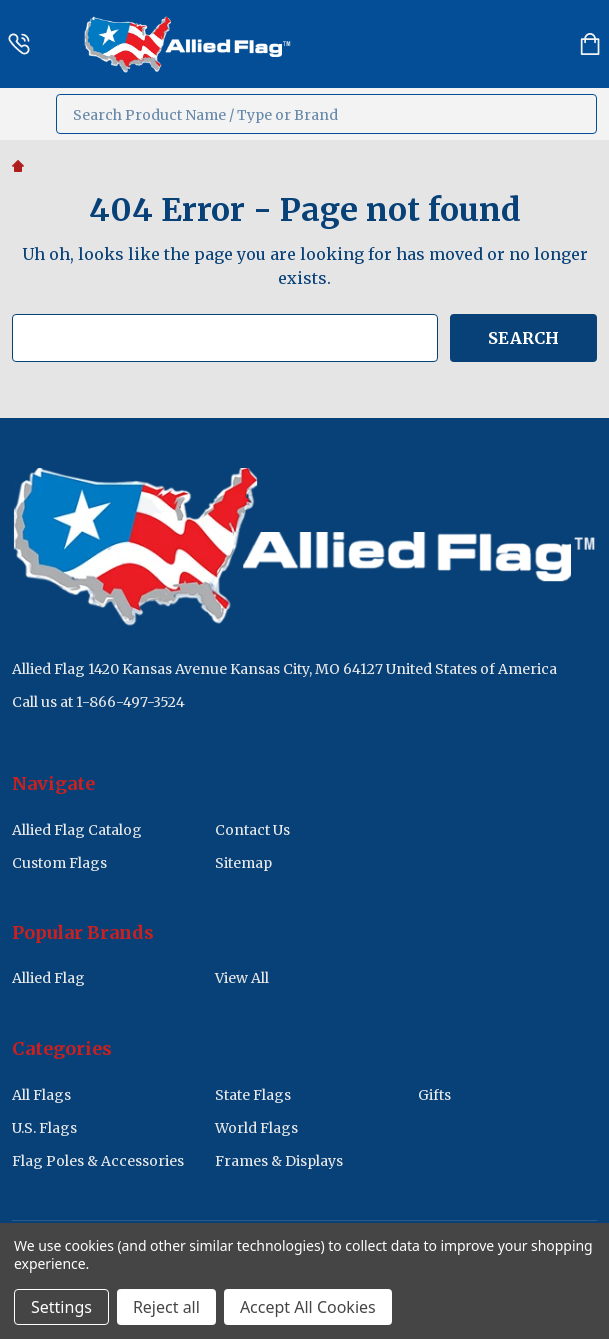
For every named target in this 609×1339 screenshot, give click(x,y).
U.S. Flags (44, 1128)
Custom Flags (59, 863)
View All (242, 978)
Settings (61, 1307)
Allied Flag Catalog (77, 830)
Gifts (434, 1095)
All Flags (41, 1095)
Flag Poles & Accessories (98, 1161)
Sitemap (243, 863)
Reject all (166, 1307)
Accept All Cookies (308, 1307)
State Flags (253, 1095)
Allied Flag (48, 978)
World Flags (256, 1128)
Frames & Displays (279, 1161)
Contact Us (252, 830)
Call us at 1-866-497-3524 (98, 702)
